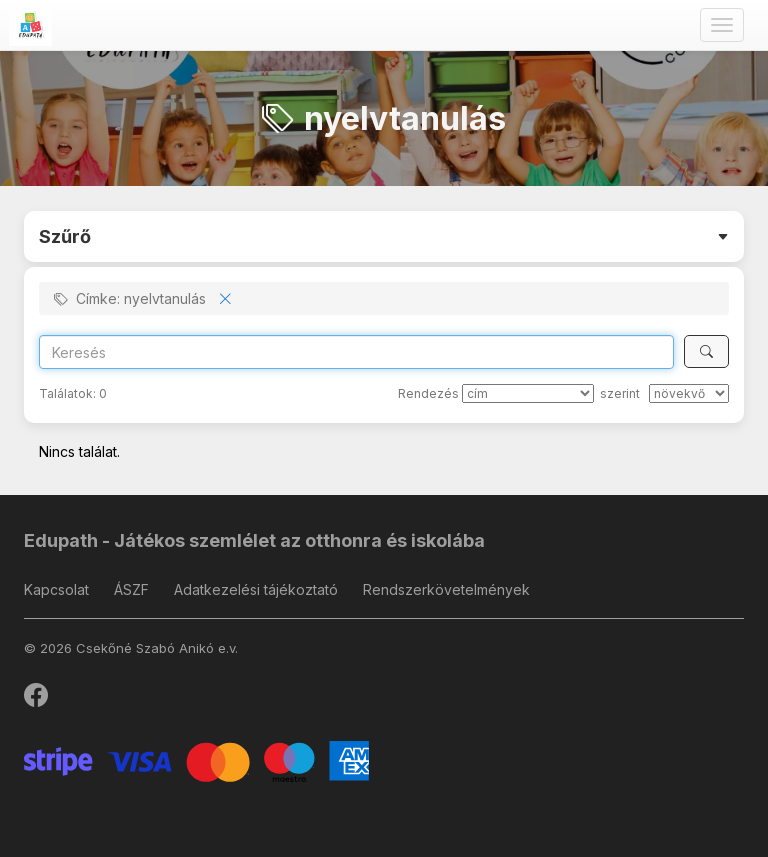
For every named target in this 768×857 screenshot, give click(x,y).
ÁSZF (131, 589)
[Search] (356, 352)
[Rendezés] (528, 393)
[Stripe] (196, 759)
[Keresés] (706, 351)
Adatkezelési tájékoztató (256, 589)
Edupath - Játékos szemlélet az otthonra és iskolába (254, 540)
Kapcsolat (56, 589)
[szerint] (689, 393)
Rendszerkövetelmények (446, 589)
